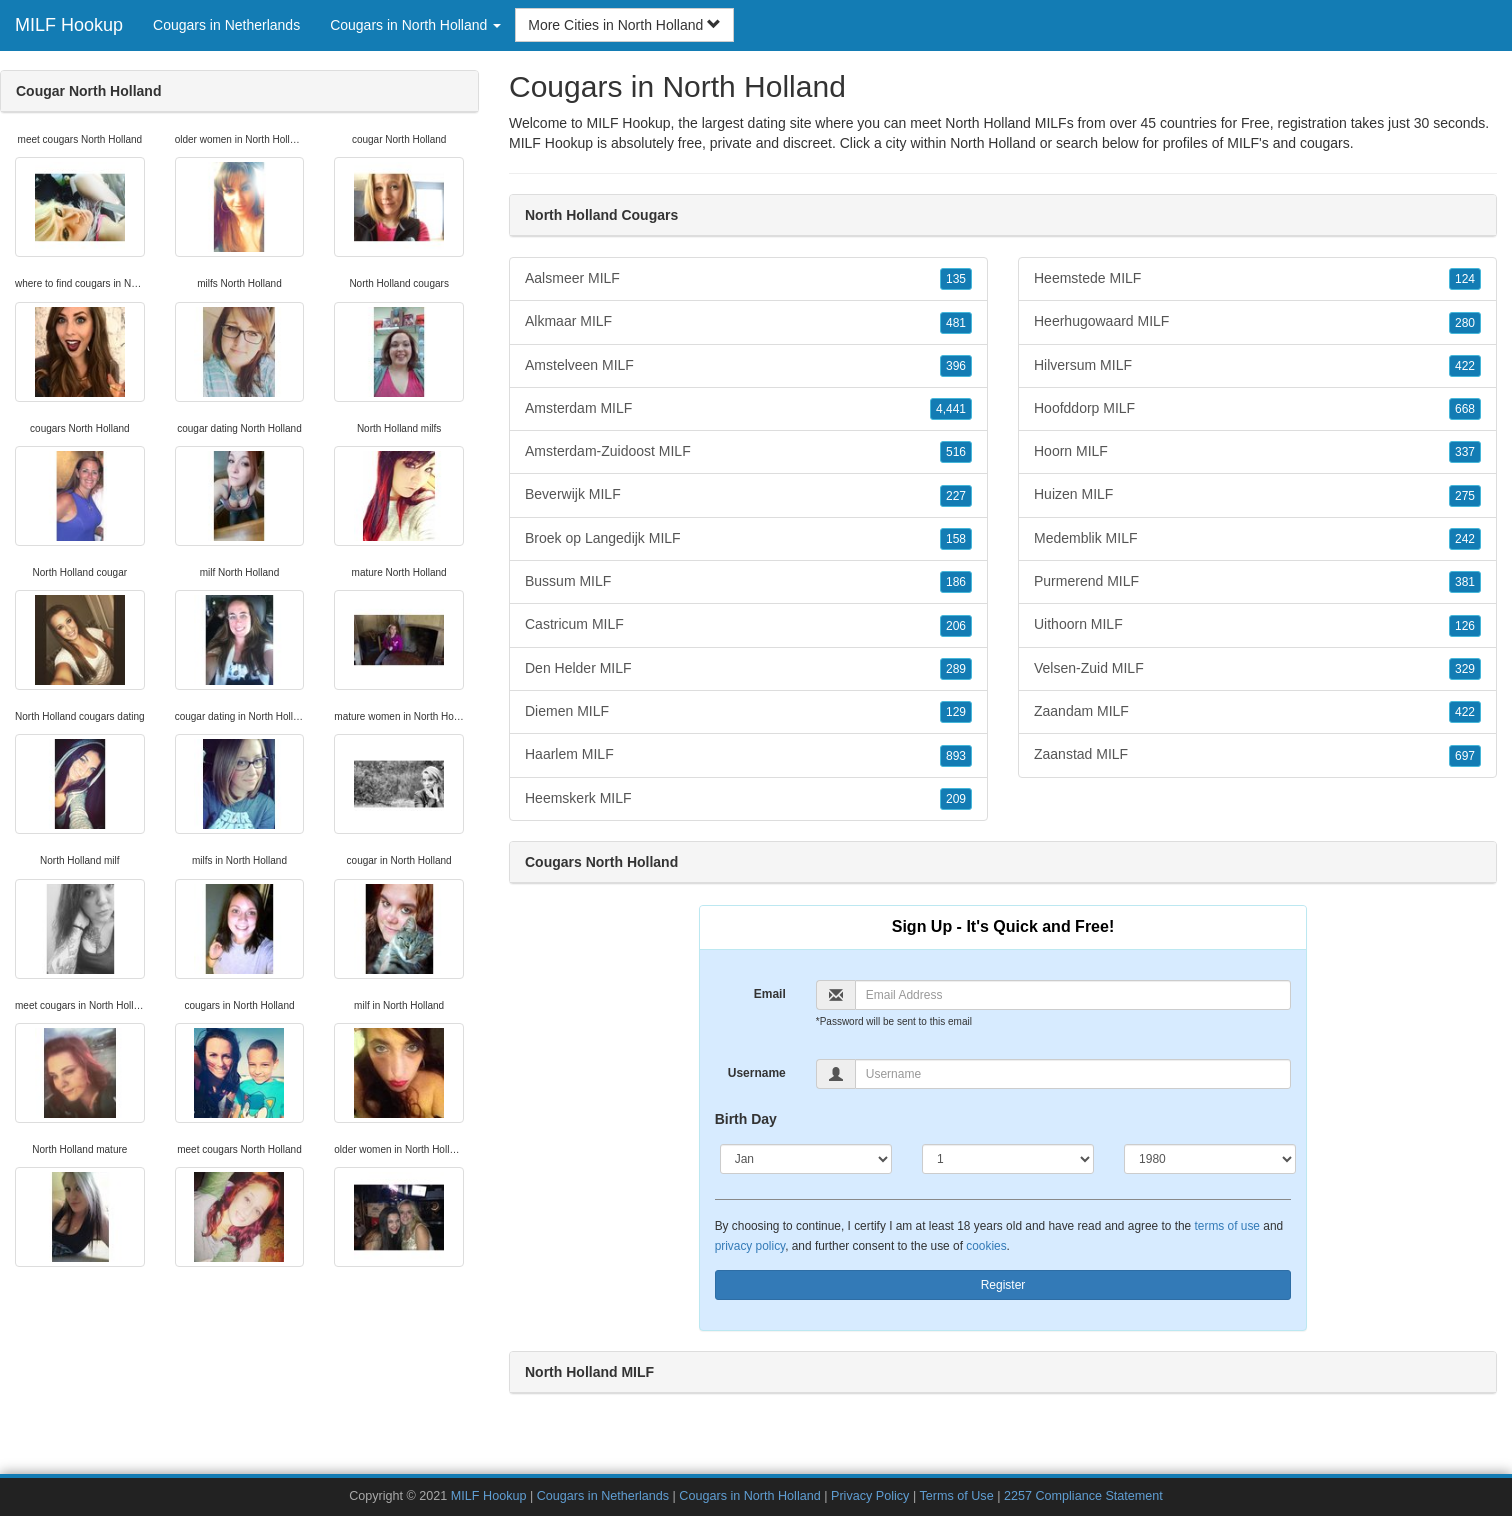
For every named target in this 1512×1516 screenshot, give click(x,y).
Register (1003, 1285)
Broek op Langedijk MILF (748, 539)
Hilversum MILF (1257, 366)
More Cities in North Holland (624, 25)
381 (1465, 582)
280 (1465, 323)
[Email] (1073, 995)
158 (956, 539)
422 (1465, 366)
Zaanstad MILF (1257, 755)
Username (757, 1073)
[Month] (806, 1159)
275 (1465, 496)
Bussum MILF (748, 582)
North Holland (993, 143)
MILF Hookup (69, 25)
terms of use (1227, 1226)
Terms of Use (956, 1496)
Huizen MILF (1257, 495)
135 (956, 279)
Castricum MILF (748, 625)
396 (956, 366)
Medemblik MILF (1257, 539)
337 (1465, 452)
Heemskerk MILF (748, 799)
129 (956, 712)
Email (770, 994)
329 (1465, 669)
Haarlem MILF (748, 755)
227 (956, 496)
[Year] (1210, 1159)
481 (956, 323)
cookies (986, 1246)
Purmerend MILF (1257, 582)
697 (1465, 756)
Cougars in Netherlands (226, 25)
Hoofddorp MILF (1257, 409)
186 (956, 582)
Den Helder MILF (748, 669)
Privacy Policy (870, 1496)
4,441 (951, 409)
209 (956, 799)
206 (956, 626)
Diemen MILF (748, 712)
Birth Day (746, 1119)
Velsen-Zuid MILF (1257, 669)
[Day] (1008, 1159)
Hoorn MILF (1257, 452)
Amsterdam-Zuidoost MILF (748, 452)
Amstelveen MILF (748, 366)
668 (1465, 409)
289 (956, 669)
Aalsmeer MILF (748, 279)
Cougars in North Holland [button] (415, 25)
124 (1465, 279)
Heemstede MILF (1257, 279)
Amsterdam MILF (748, 409)
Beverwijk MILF (748, 495)
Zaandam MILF (1257, 712)
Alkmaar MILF (748, 322)
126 (1465, 626)
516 (956, 452)
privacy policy (750, 1246)
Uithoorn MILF (1257, 625)
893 (956, 756)
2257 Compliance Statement (1083, 1496)
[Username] (1073, 1074)
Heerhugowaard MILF (1257, 322)
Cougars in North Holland (749, 1496)
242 (1465, 539)
